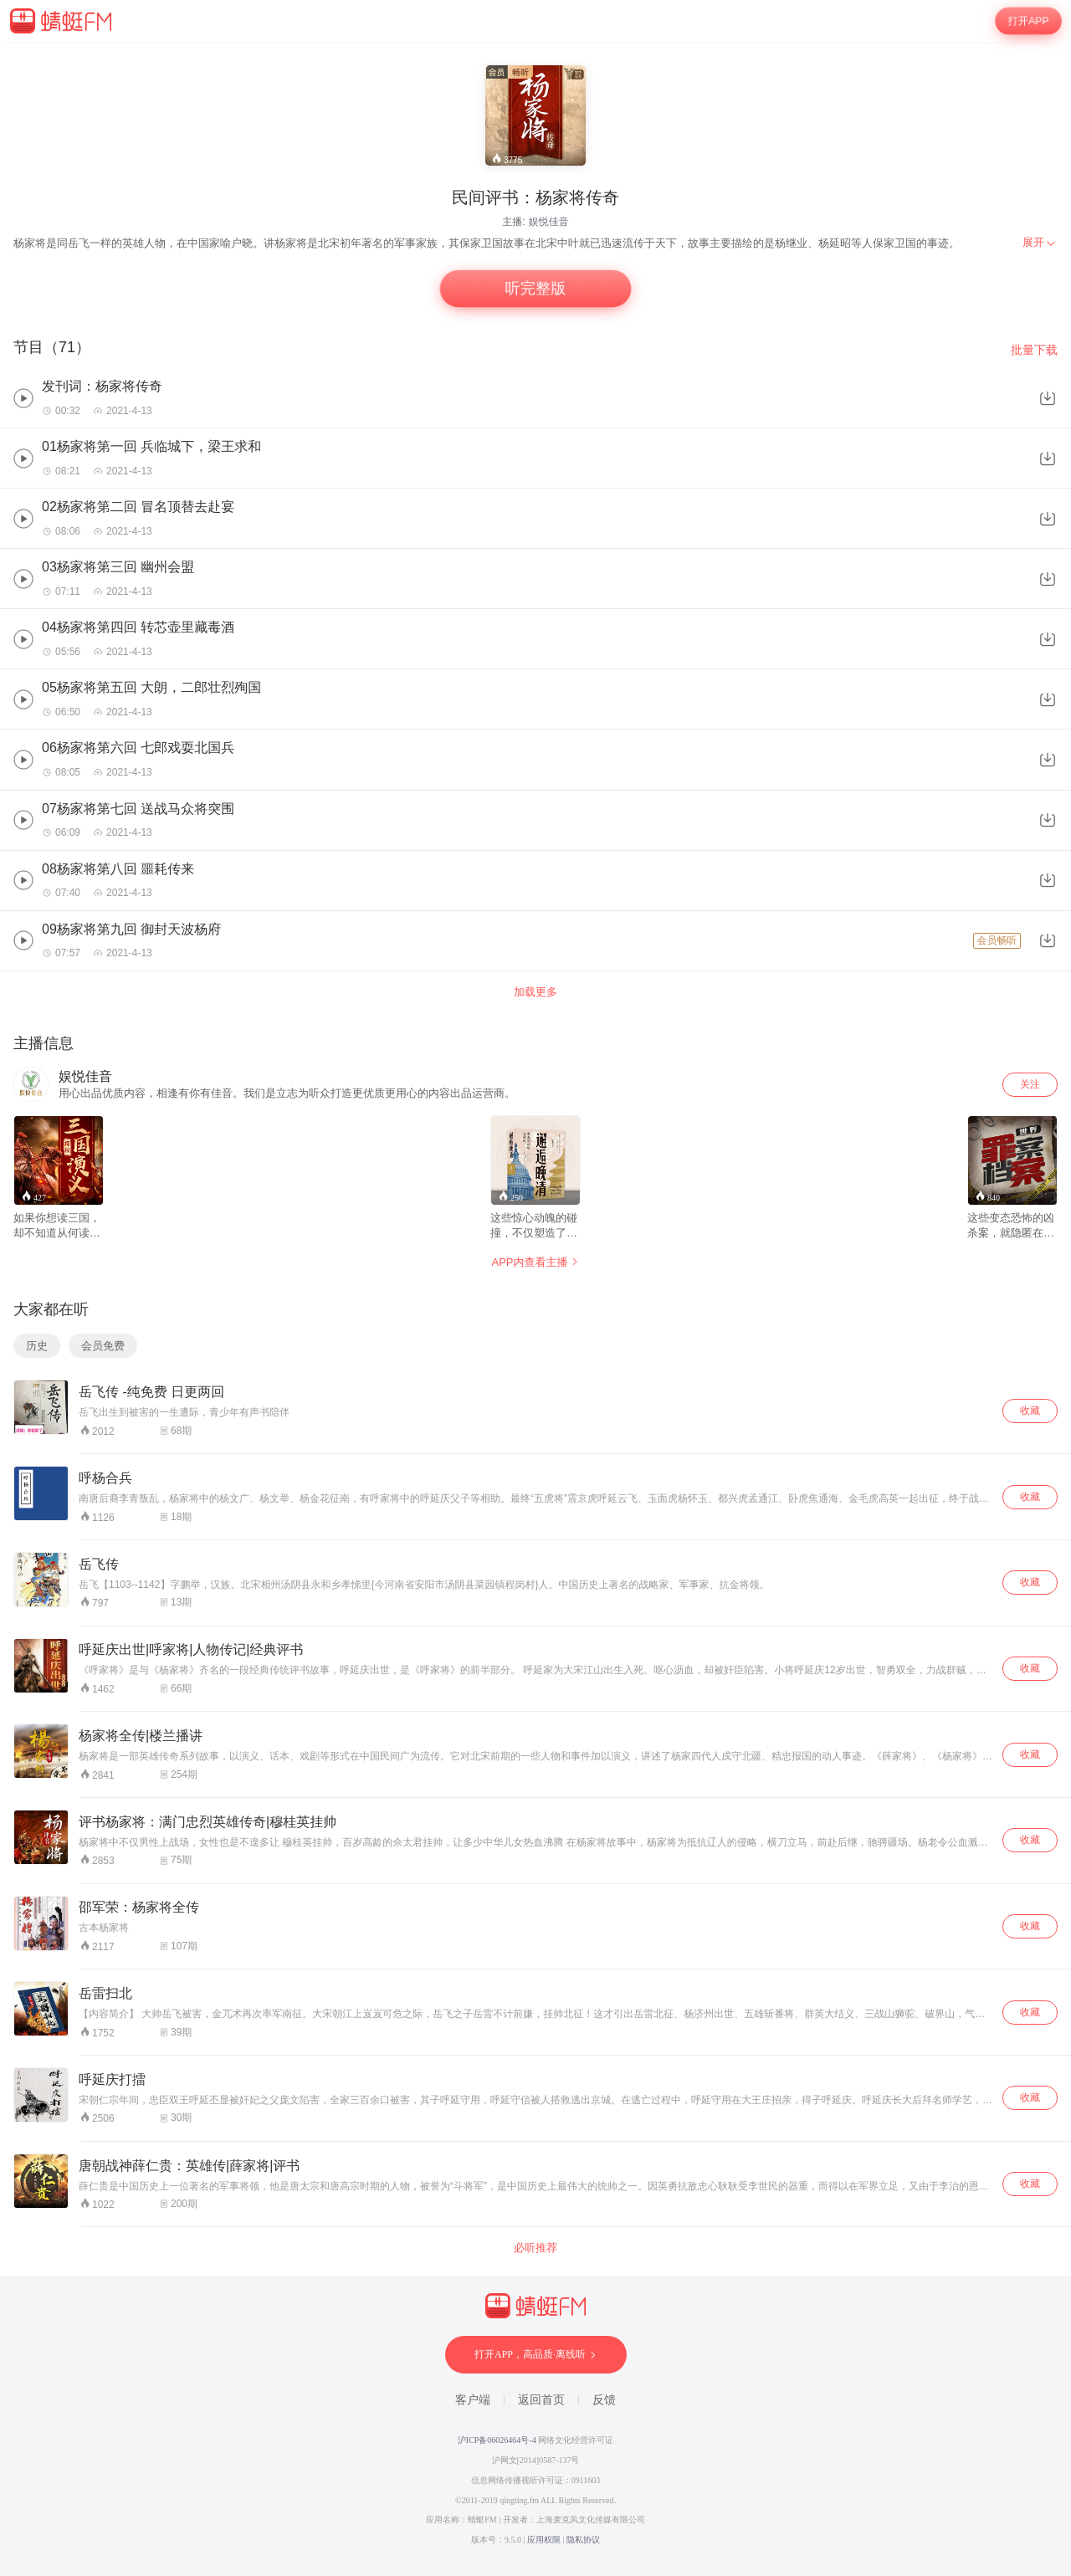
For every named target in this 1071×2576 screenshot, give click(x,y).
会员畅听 (996, 940)
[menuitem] (1040, 242)
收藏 (1030, 1410)
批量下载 (1034, 349)
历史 (37, 1345)
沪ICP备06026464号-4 (497, 2440)
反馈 (604, 2400)
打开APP (1028, 21)
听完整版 (535, 289)
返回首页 (541, 2400)
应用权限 (544, 2539)
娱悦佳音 (549, 222)
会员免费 (103, 1345)
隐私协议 (583, 2539)
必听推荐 (535, 2247)
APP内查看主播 (535, 1262)
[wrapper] (535, 1309)
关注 (1030, 1084)
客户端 (472, 2400)
